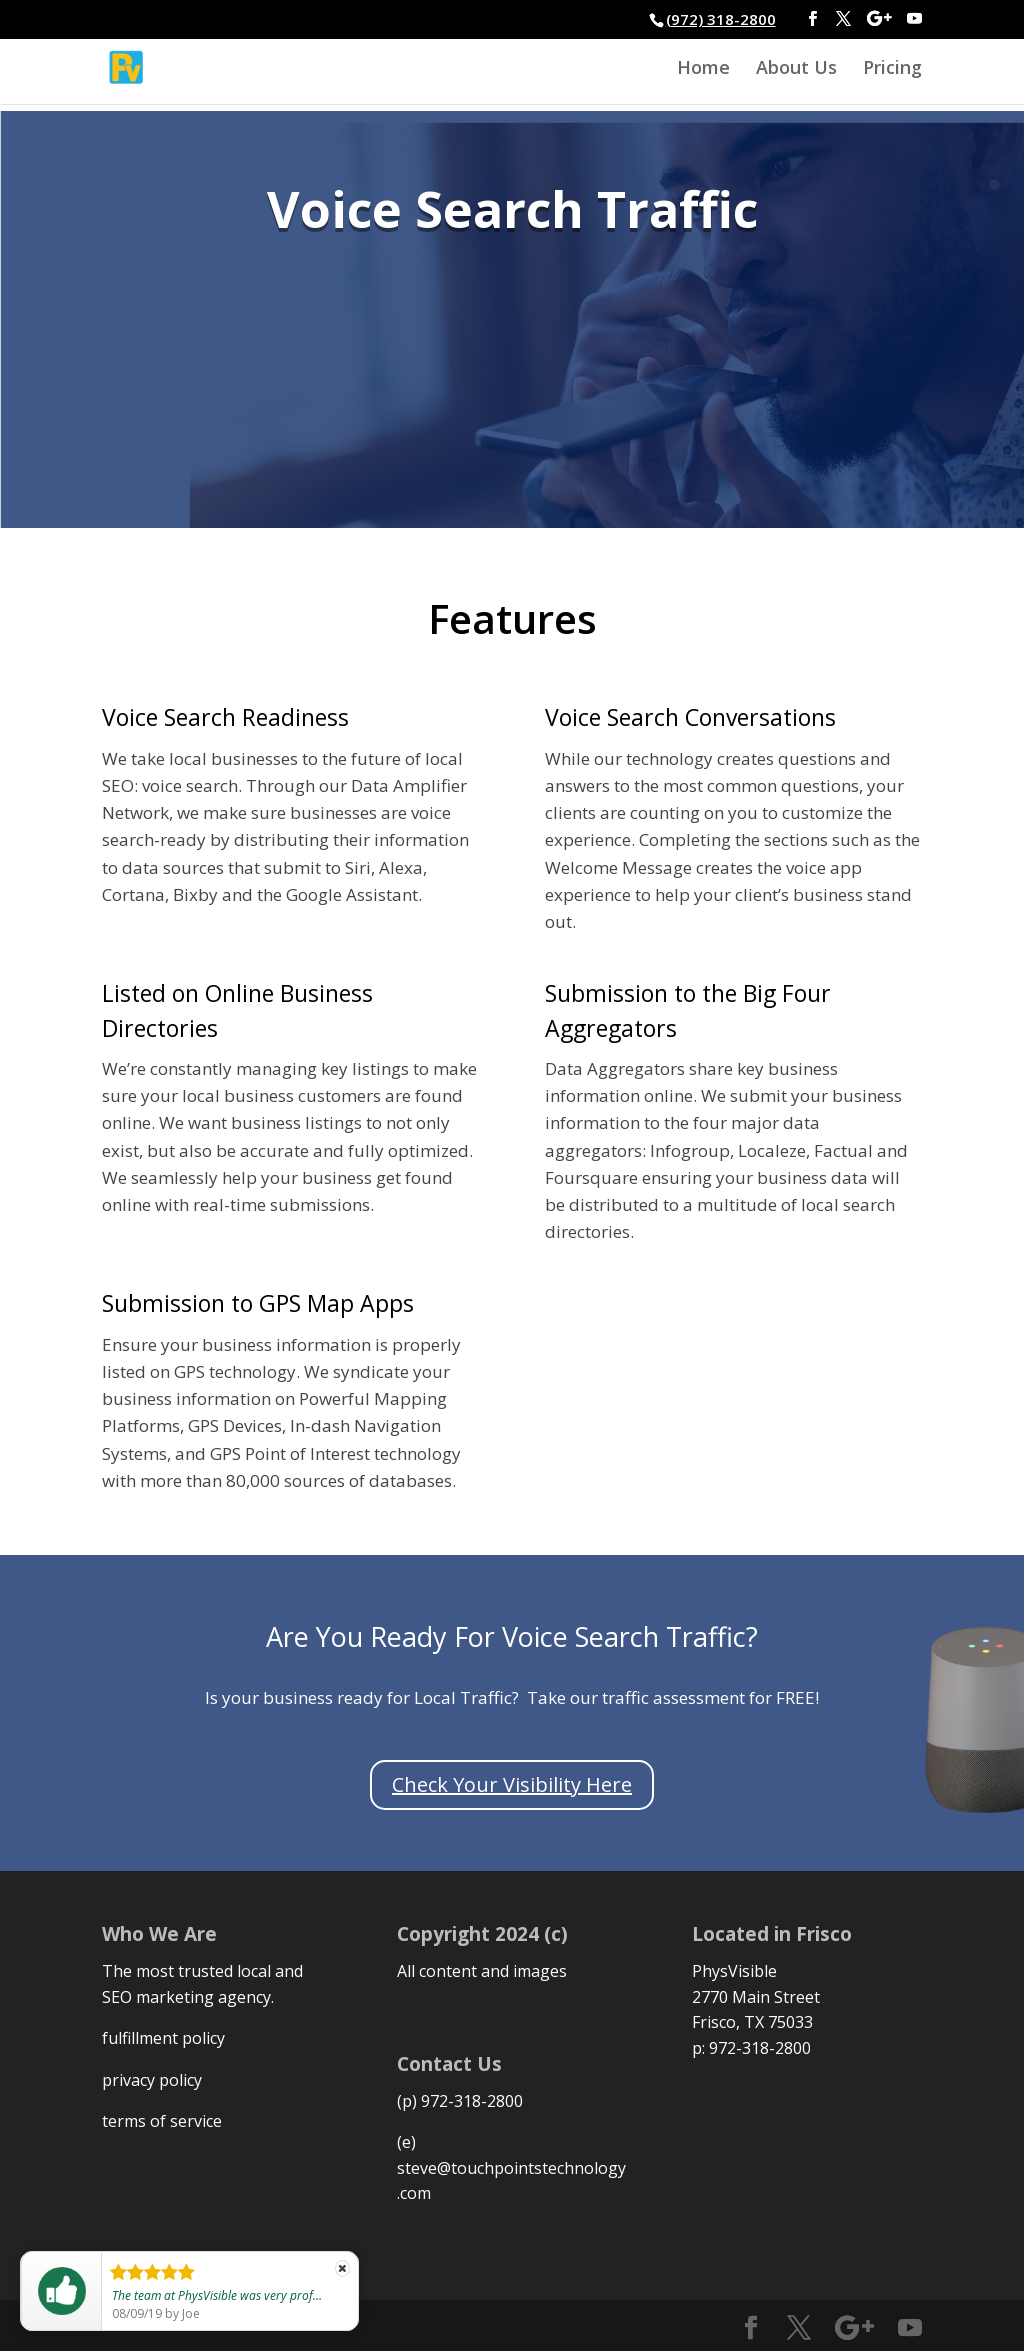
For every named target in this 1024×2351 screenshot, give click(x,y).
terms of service (162, 2121)
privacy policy (152, 2080)
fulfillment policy (163, 2038)
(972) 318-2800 (721, 19)
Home (703, 69)
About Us (796, 69)
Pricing (892, 69)
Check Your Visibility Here (512, 1784)
